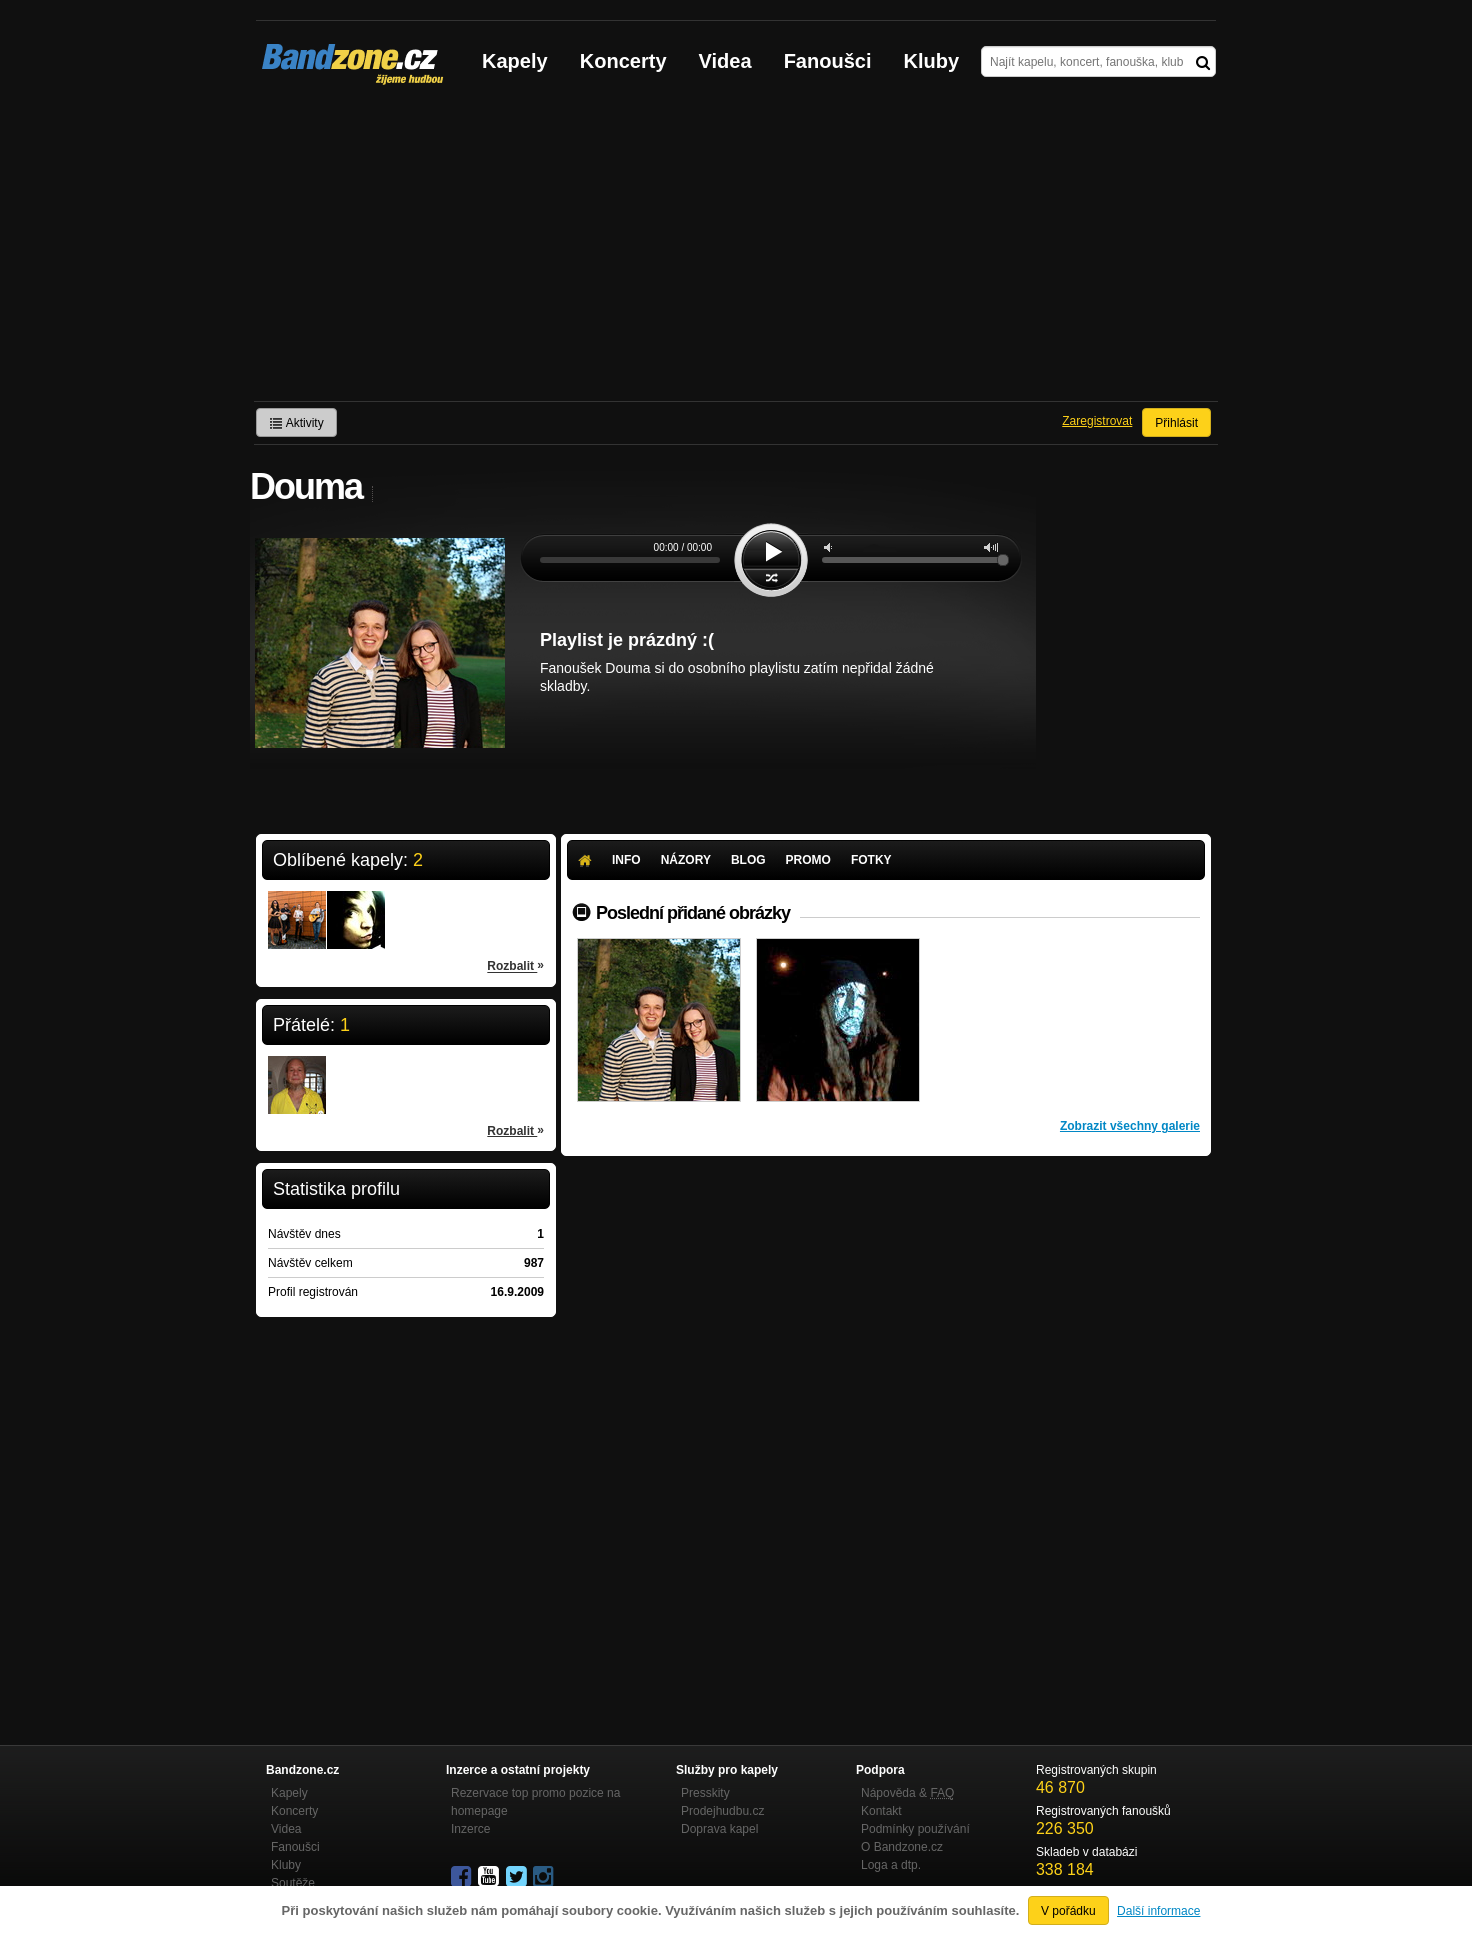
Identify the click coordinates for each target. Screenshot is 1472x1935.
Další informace (1158, 1911)
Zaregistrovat (1097, 421)
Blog (748, 860)
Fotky (871, 860)
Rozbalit (515, 965)
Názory (686, 860)
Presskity (705, 1793)
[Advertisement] (736, 251)
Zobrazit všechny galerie (1130, 1126)
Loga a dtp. (891, 1865)
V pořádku (1068, 1911)
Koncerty (623, 61)
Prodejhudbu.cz (722, 1811)
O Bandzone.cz (902, 1847)
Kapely (515, 61)
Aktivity (296, 423)
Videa (725, 61)
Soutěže (293, 1883)
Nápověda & (907, 1793)
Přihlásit (1176, 423)
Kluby (932, 61)
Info (626, 860)
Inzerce (470, 1829)
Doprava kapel (719, 1829)
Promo (808, 860)
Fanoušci (828, 61)
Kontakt (881, 1811)
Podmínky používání (915, 1829)
